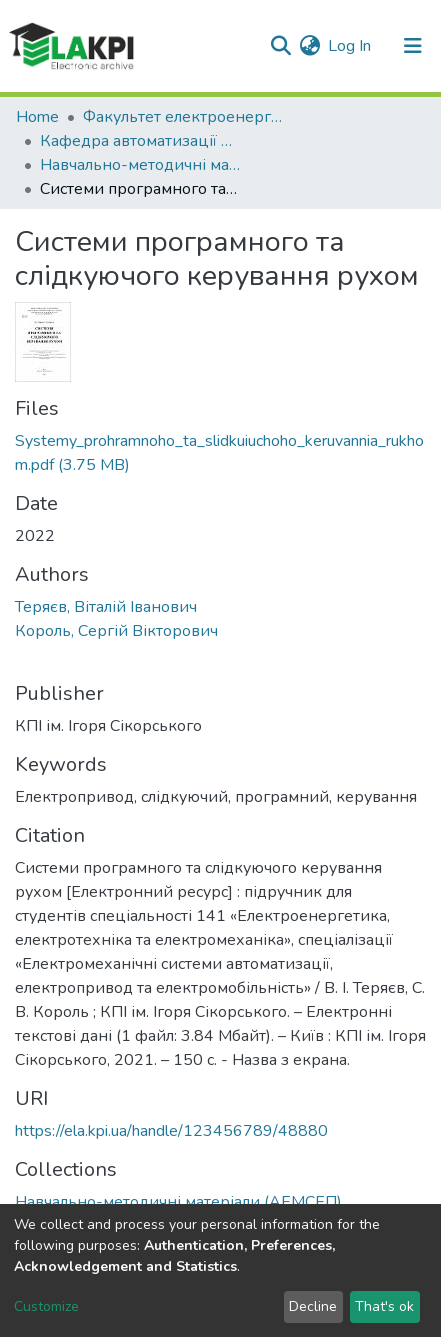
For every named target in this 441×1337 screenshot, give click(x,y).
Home (37, 117)
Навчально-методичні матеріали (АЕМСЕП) (140, 165)
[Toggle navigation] (413, 46)
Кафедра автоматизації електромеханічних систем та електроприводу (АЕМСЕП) (140, 141)
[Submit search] (280, 46)
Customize (46, 1306)
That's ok (384, 1306)
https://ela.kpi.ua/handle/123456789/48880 (171, 1131)
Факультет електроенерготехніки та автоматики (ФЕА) (183, 117)
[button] (309, 46)
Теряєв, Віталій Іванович (106, 607)
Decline (313, 1306)
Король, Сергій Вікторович (116, 631)
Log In (350, 46)
